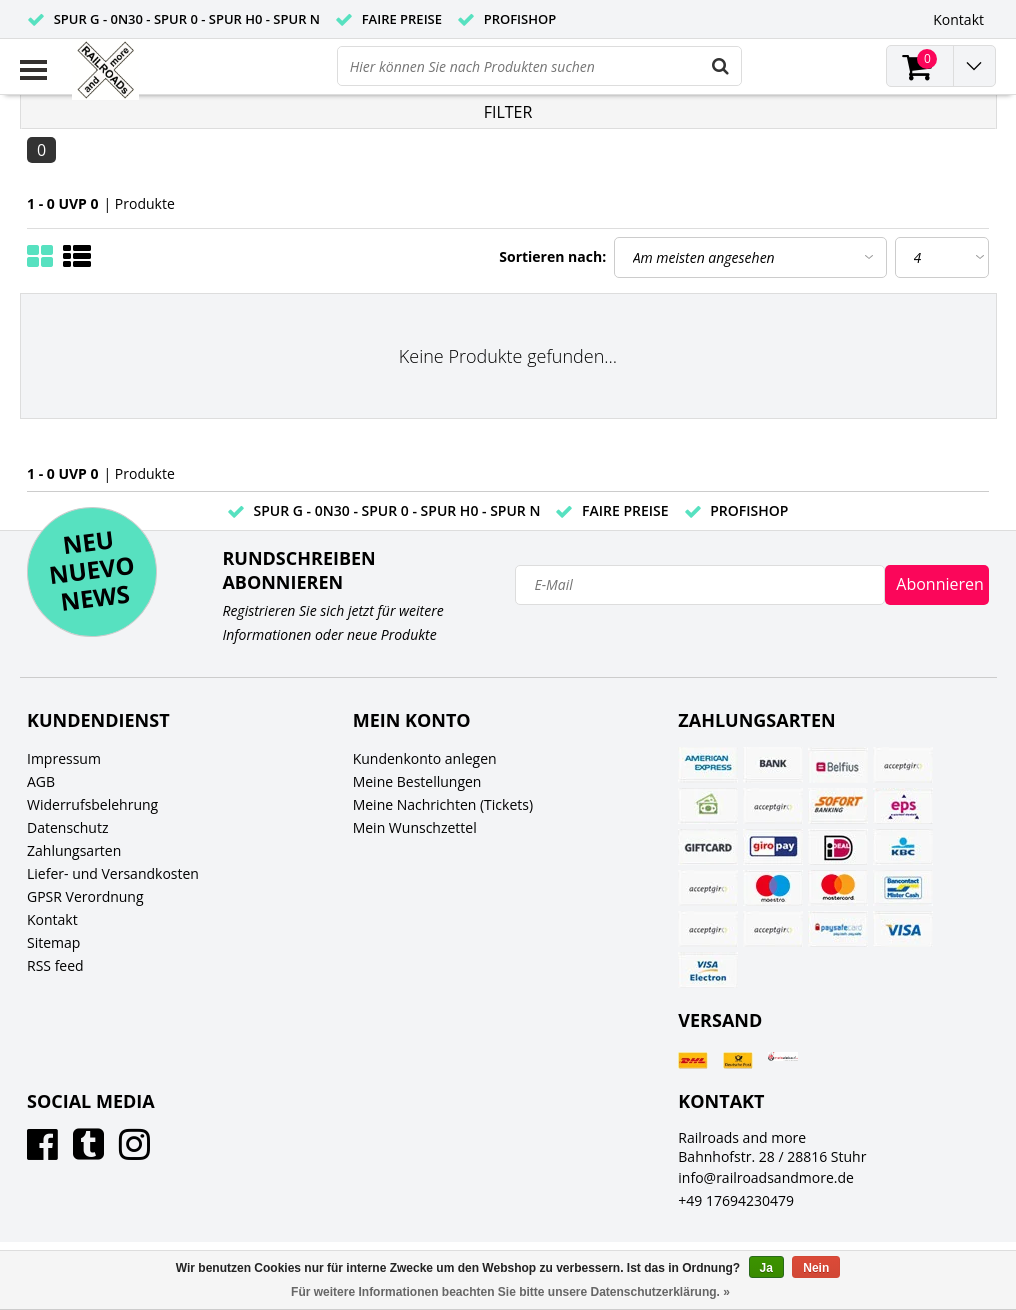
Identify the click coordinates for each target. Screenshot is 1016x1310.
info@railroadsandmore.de (766, 1177)
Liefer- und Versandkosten (113, 873)
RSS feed (55, 965)
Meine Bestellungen (417, 781)
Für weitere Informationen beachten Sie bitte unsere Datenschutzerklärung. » (510, 1292)
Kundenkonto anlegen (425, 758)
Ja (766, 1268)
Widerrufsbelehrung (92, 804)
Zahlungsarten (74, 850)
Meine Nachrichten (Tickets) (443, 804)
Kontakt (52, 919)
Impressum (64, 758)
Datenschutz (67, 827)
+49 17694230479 (736, 1200)
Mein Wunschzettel (415, 827)
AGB (41, 781)
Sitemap (53, 942)
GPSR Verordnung (85, 896)
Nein (816, 1268)
